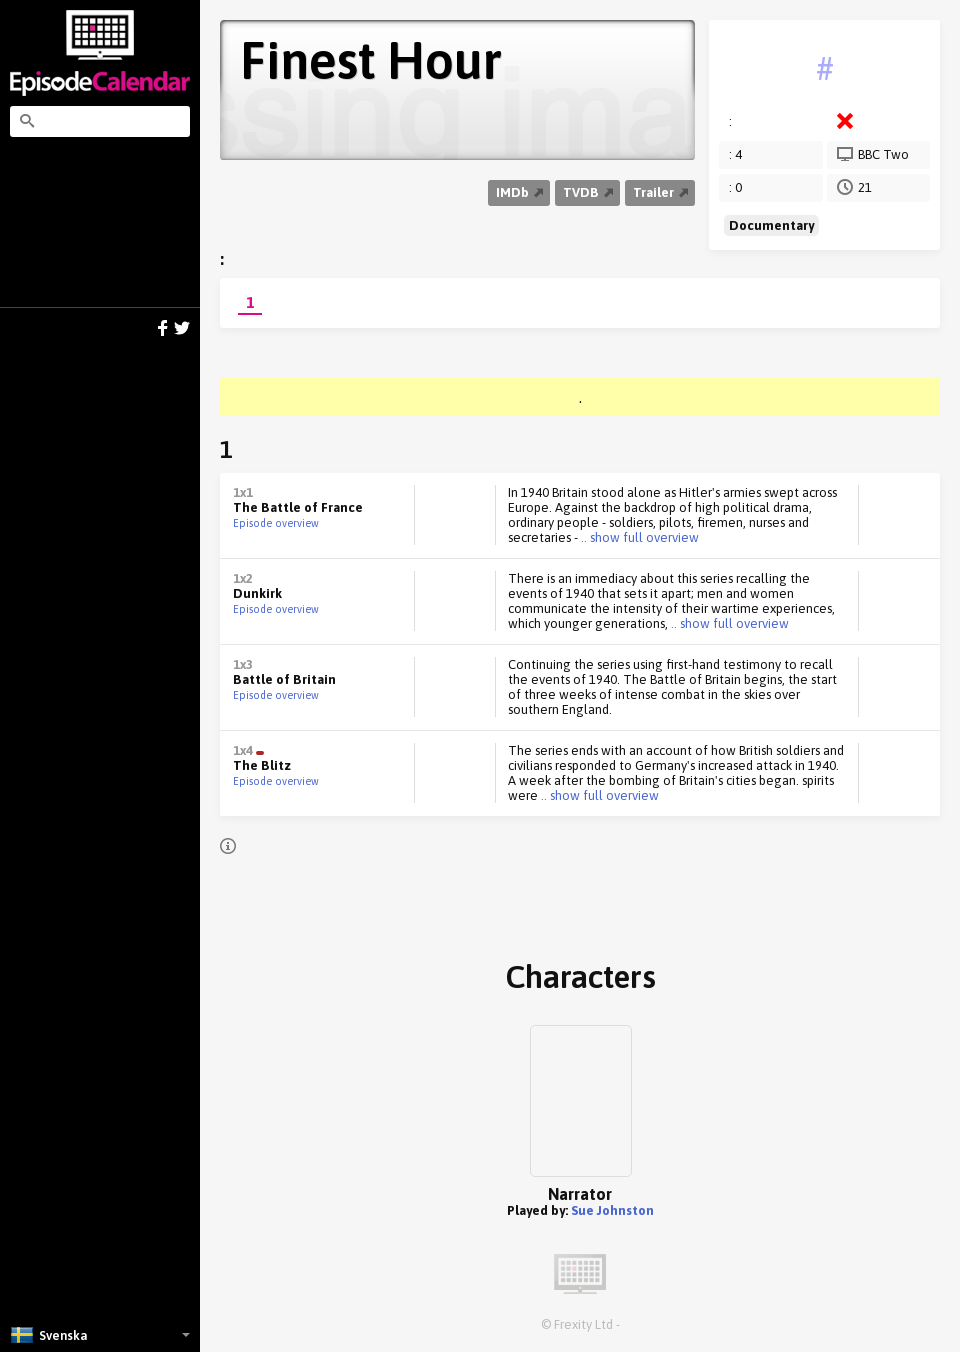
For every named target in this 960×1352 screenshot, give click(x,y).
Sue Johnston (612, 1210)
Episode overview (276, 523)
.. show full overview (638, 537)
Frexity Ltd (583, 1324)
